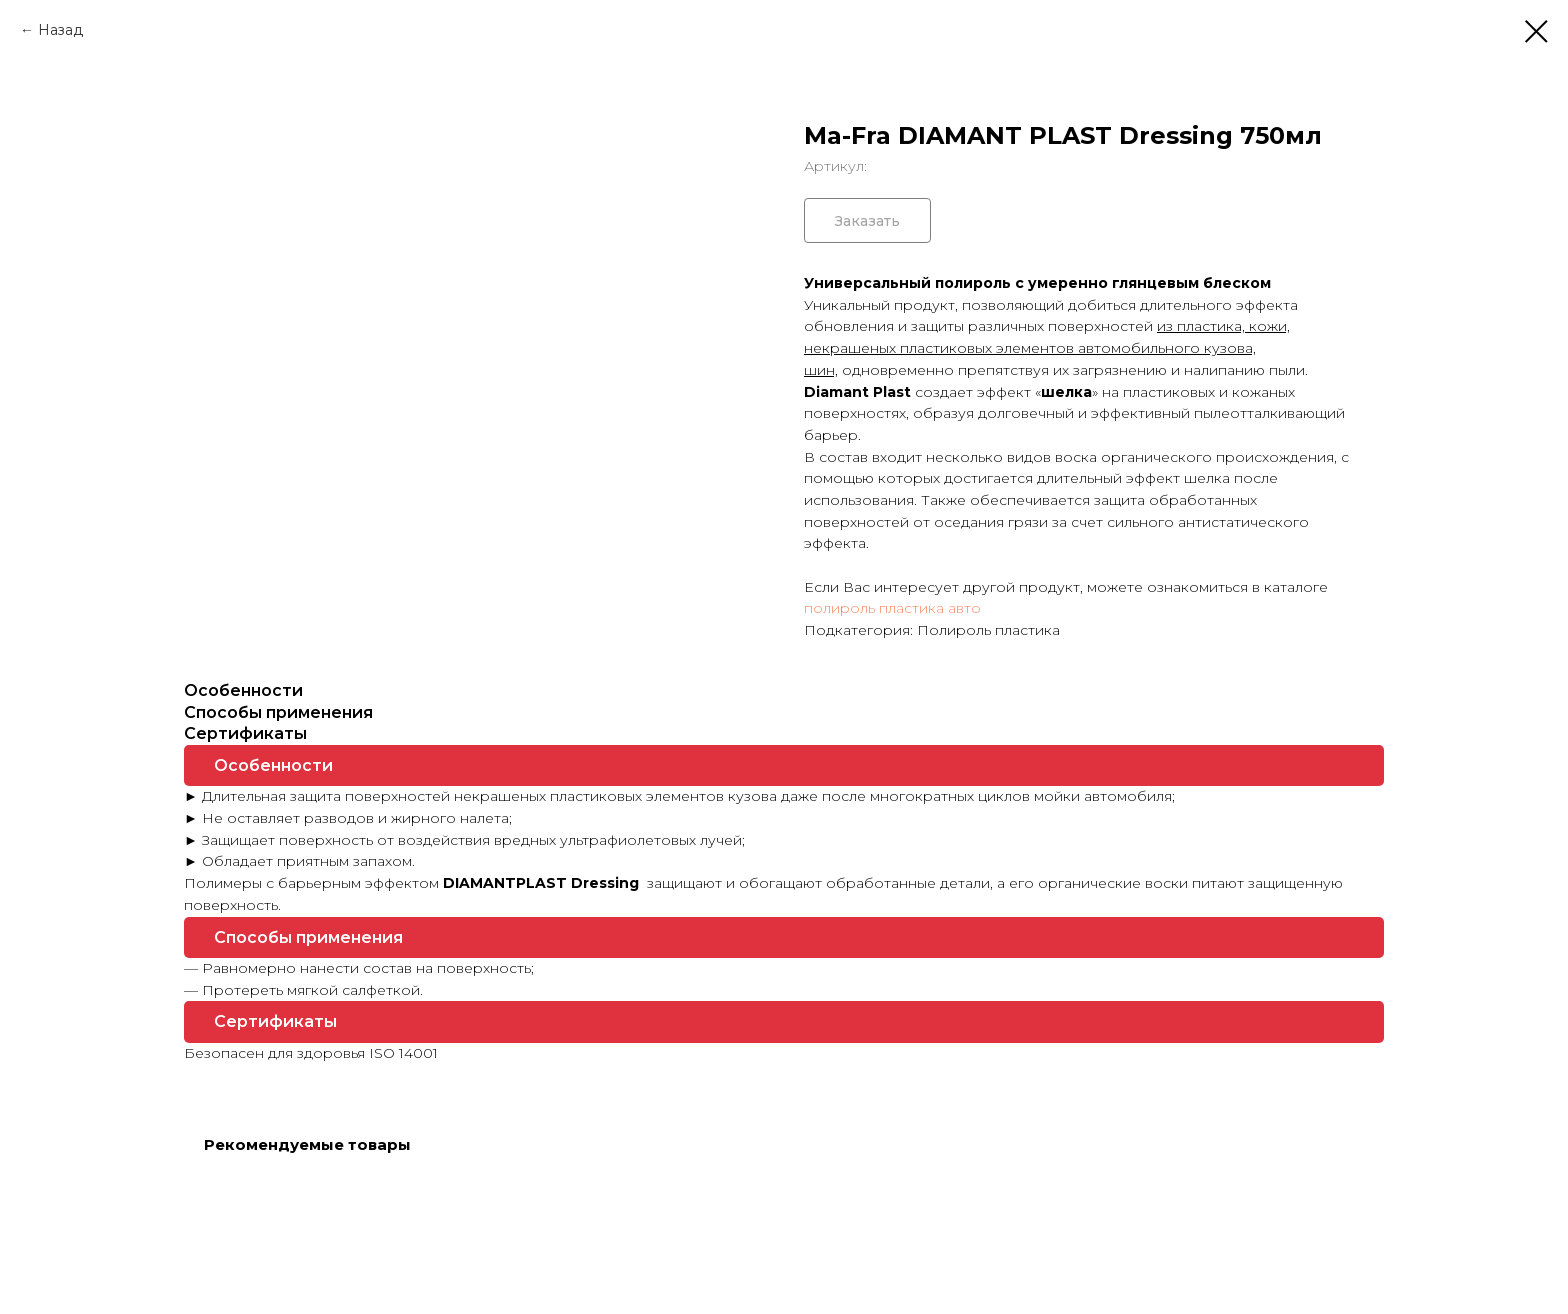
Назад (60, 30)
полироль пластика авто (892, 608)
